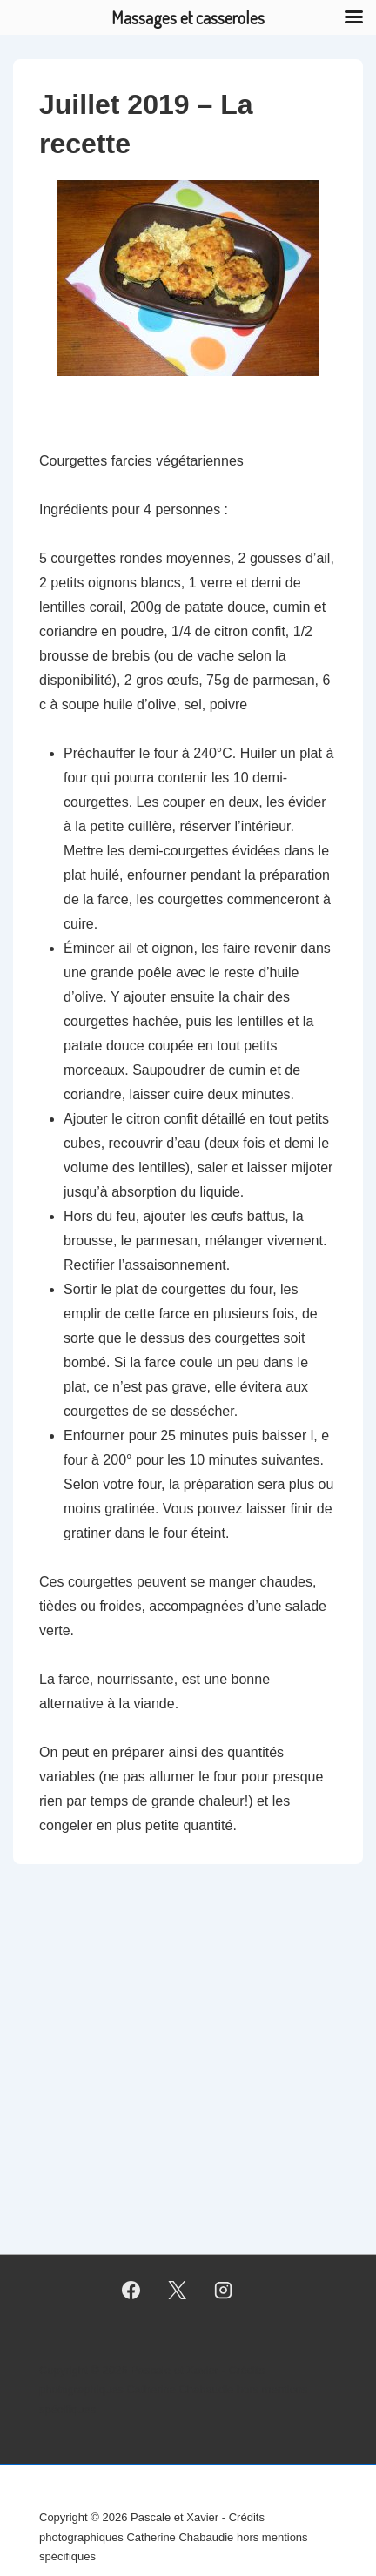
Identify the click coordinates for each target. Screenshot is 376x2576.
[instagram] (222, 2290)
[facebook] (131, 2290)
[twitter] (177, 2290)
